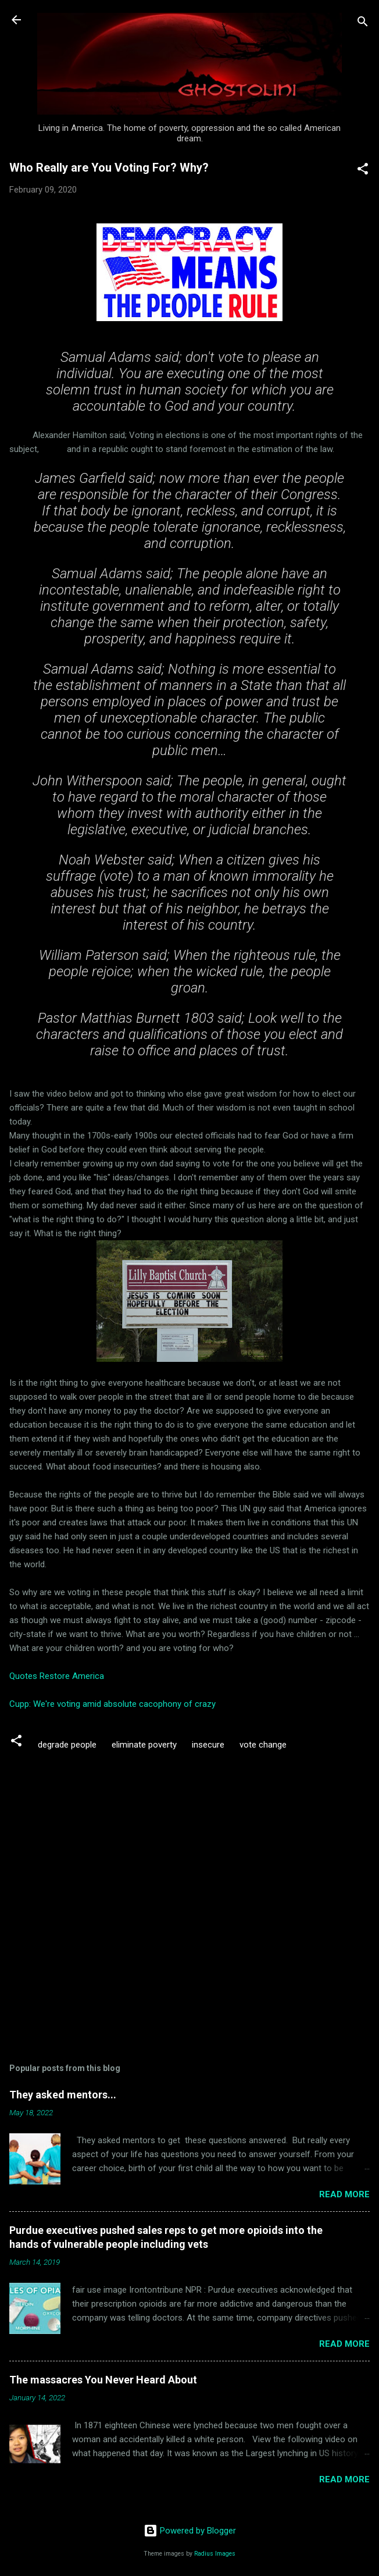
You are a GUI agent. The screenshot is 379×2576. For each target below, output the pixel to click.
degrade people (67, 1744)
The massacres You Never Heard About (103, 2380)
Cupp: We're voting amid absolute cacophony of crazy (112, 1704)
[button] (363, 171)
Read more (344, 2194)
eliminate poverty (144, 1744)
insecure (208, 1744)
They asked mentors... (62, 2094)
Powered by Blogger (190, 2530)
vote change (263, 1744)
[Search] (363, 23)
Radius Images (214, 2553)
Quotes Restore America (56, 1676)
